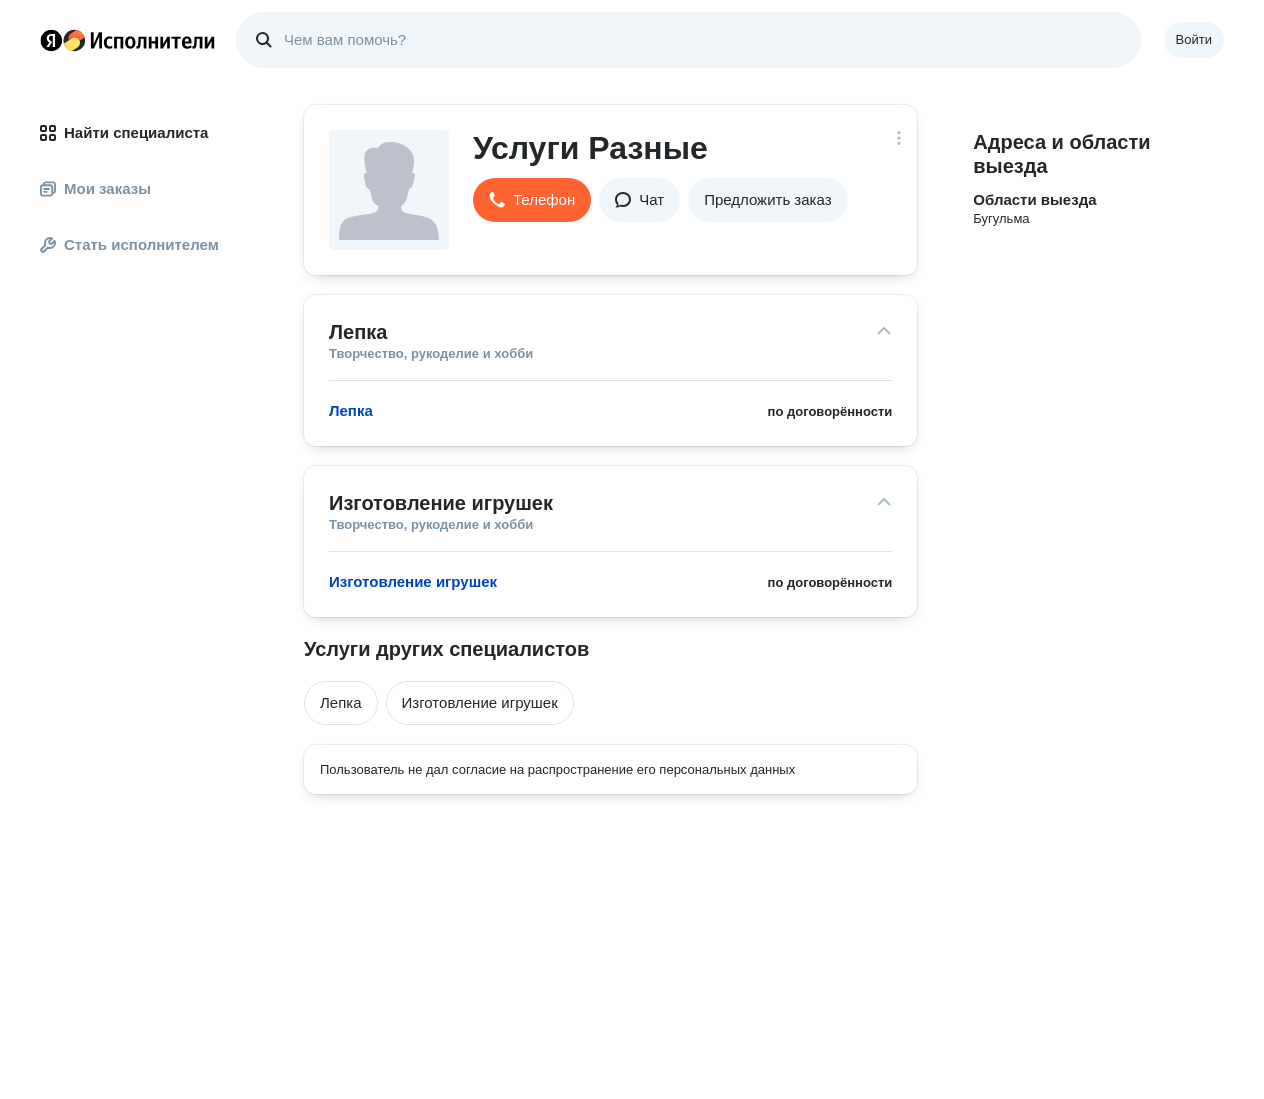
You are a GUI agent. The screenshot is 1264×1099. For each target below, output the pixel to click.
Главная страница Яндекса (51, 40)
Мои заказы (95, 188)
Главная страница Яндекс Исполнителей (128, 40)
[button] (532, 200)
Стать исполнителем (129, 244)
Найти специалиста (124, 132)
